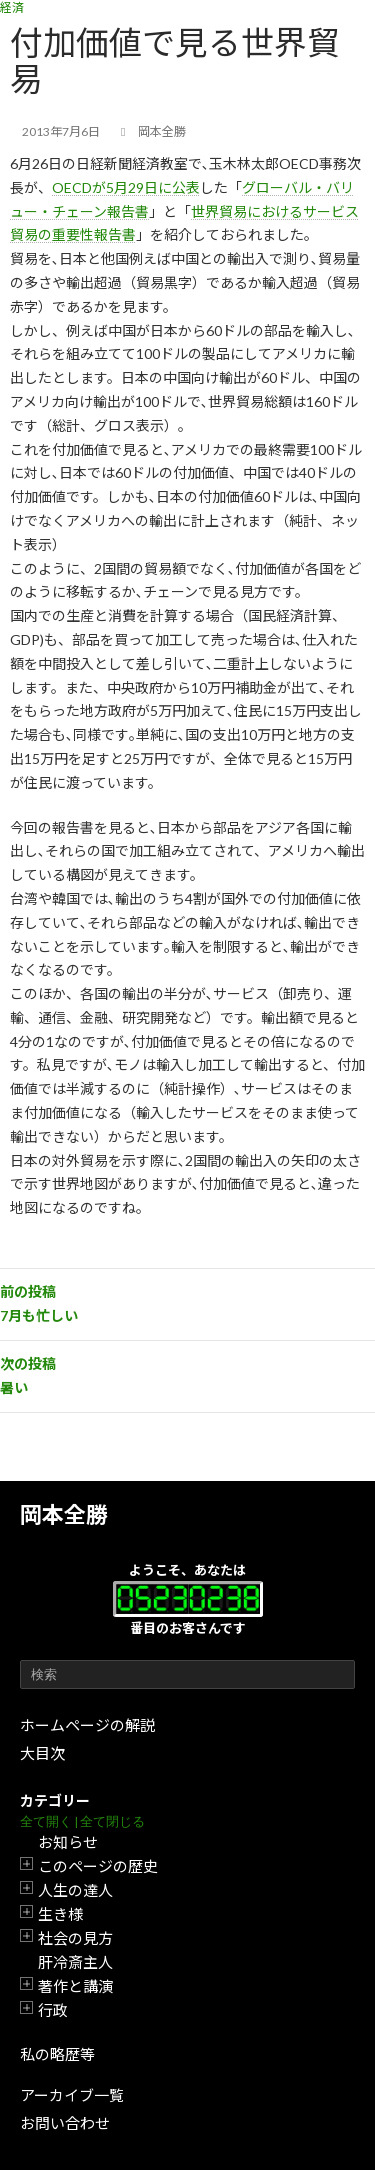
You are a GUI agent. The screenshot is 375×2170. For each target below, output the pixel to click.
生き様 (60, 1914)
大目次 (42, 1753)
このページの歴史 (98, 1866)
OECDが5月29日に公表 (126, 187)
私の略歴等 (57, 2054)
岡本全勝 (64, 1514)
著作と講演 (75, 1986)
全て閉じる (112, 1821)
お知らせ (68, 1842)
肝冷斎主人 (75, 1962)
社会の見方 (75, 1938)
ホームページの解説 (87, 1725)
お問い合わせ (65, 2123)
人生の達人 (75, 1890)
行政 (53, 2010)
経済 (12, 7)
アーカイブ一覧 (72, 2095)
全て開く (46, 1821)
